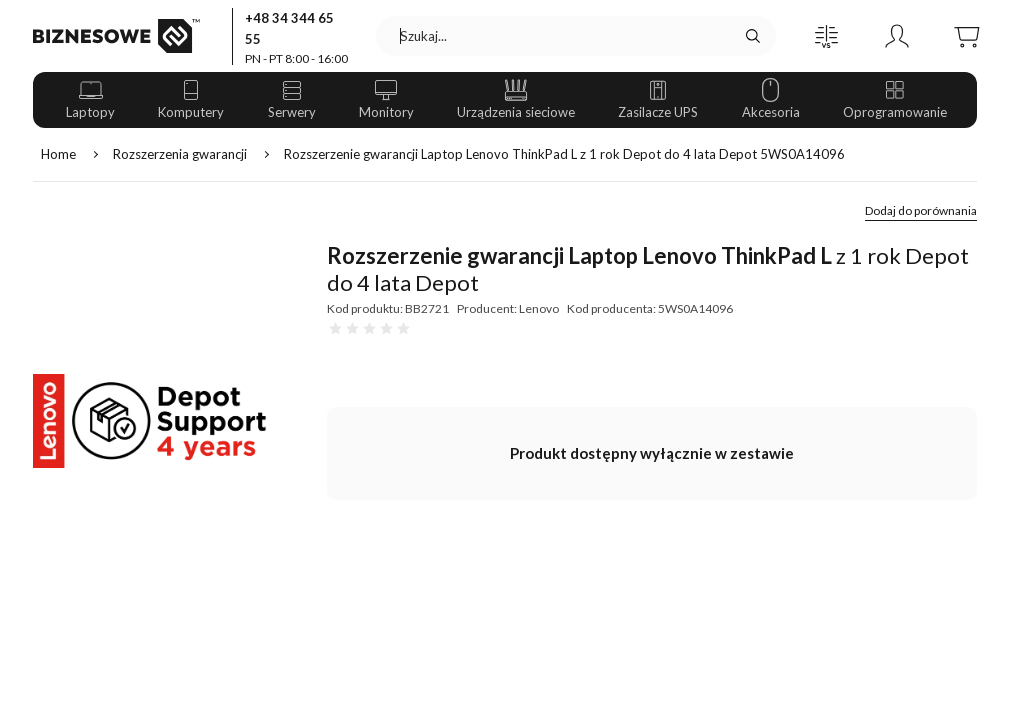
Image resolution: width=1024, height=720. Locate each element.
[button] (827, 36)
